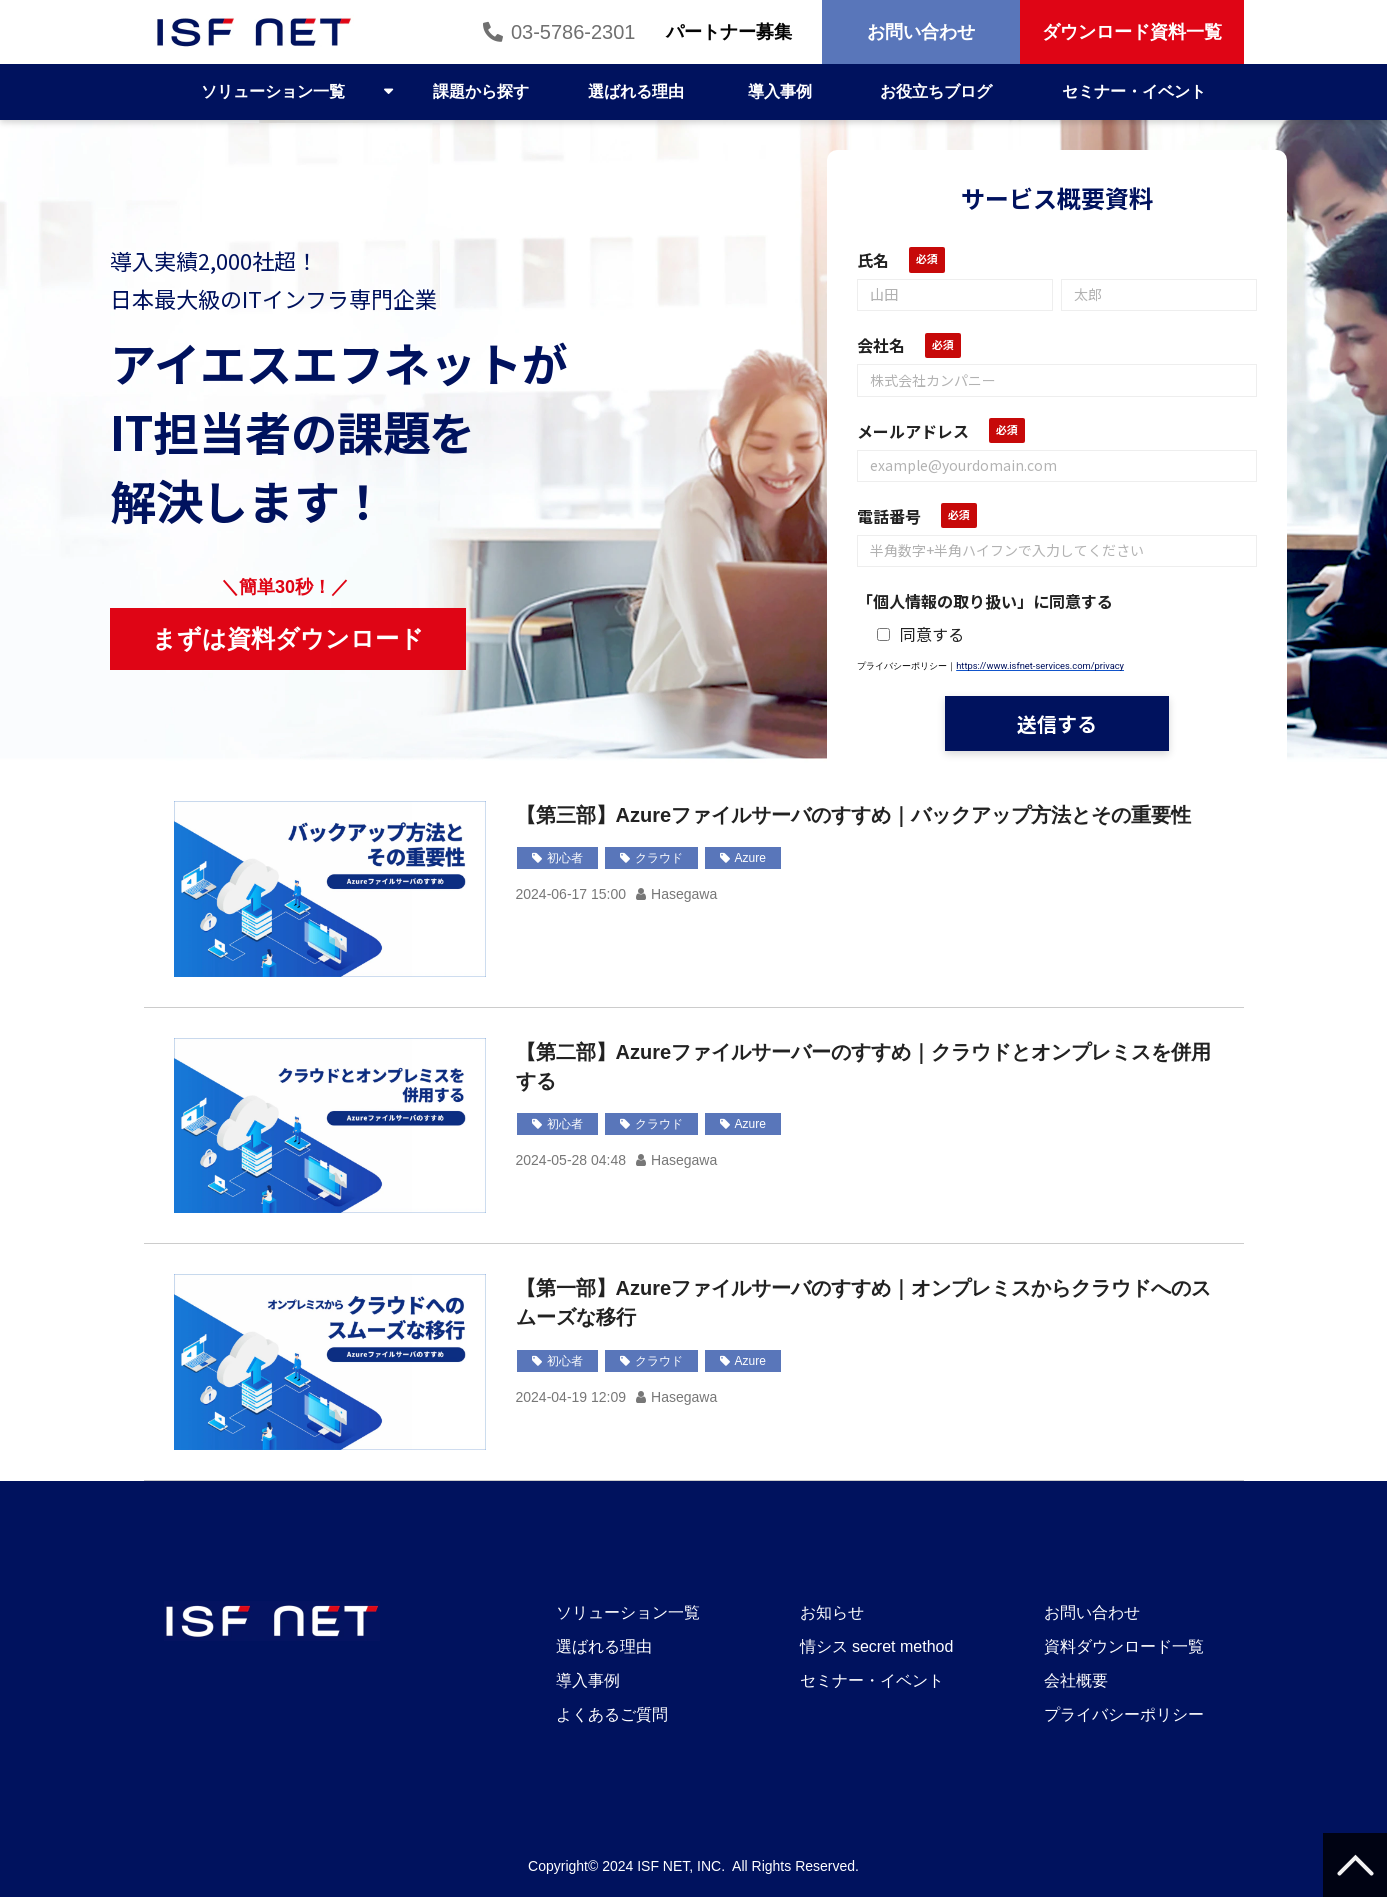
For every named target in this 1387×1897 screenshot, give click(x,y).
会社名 (881, 345)
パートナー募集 (729, 32)
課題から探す (481, 91)
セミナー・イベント (1134, 91)
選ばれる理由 (636, 91)
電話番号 (889, 516)
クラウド (659, 858)
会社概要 (1076, 1680)
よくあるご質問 (612, 1714)
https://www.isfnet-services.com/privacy (1040, 665)
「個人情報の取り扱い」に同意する (985, 601)
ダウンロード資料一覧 (1132, 32)
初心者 (565, 858)
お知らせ (832, 1612)
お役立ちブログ (936, 91)
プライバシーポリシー (1124, 1714)
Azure (750, 858)
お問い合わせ (921, 32)
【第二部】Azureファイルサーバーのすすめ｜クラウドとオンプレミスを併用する (864, 1066)
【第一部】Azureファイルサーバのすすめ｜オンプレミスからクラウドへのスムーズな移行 (864, 1302)
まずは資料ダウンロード (300, 638)
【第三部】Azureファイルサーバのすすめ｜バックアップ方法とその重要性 (854, 815)
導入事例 (780, 91)
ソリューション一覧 (273, 91)
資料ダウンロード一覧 (1124, 1646)
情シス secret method (877, 1646)
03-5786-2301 (573, 32)
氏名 (873, 260)
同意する (920, 634)
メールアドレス (913, 431)
